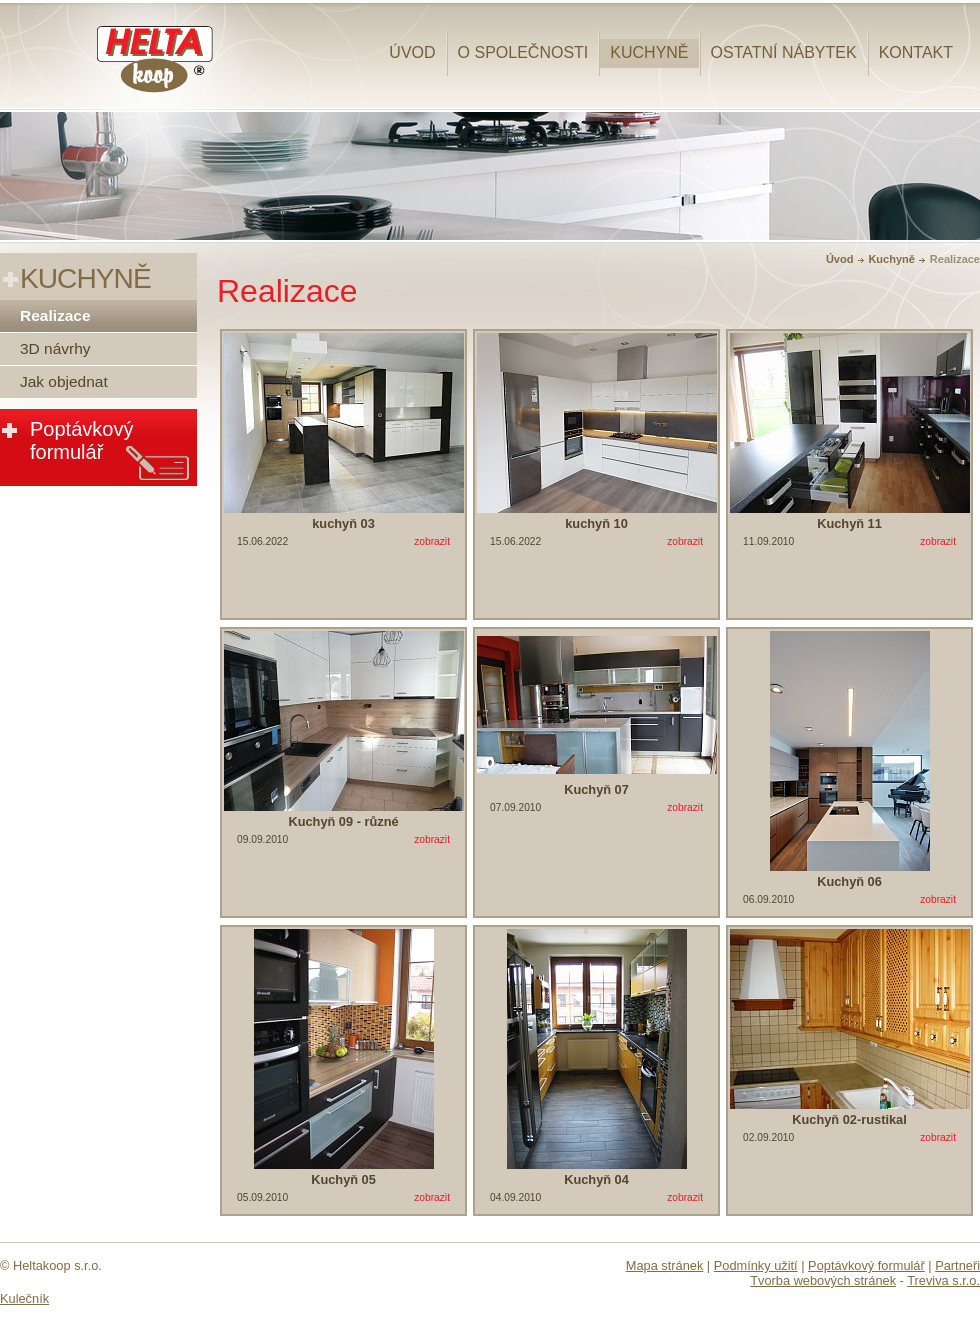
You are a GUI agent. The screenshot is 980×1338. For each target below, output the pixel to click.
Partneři (957, 1265)
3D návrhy (55, 348)
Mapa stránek (665, 1265)
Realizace (55, 315)
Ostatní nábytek (784, 52)
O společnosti (523, 52)
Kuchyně (649, 52)
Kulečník (24, 1298)
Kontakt (916, 52)
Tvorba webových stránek (823, 1280)
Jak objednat (64, 381)
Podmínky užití (756, 1265)
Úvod (412, 52)
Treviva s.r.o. (943, 1280)
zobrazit (432, 541)
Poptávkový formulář (81, 440)
